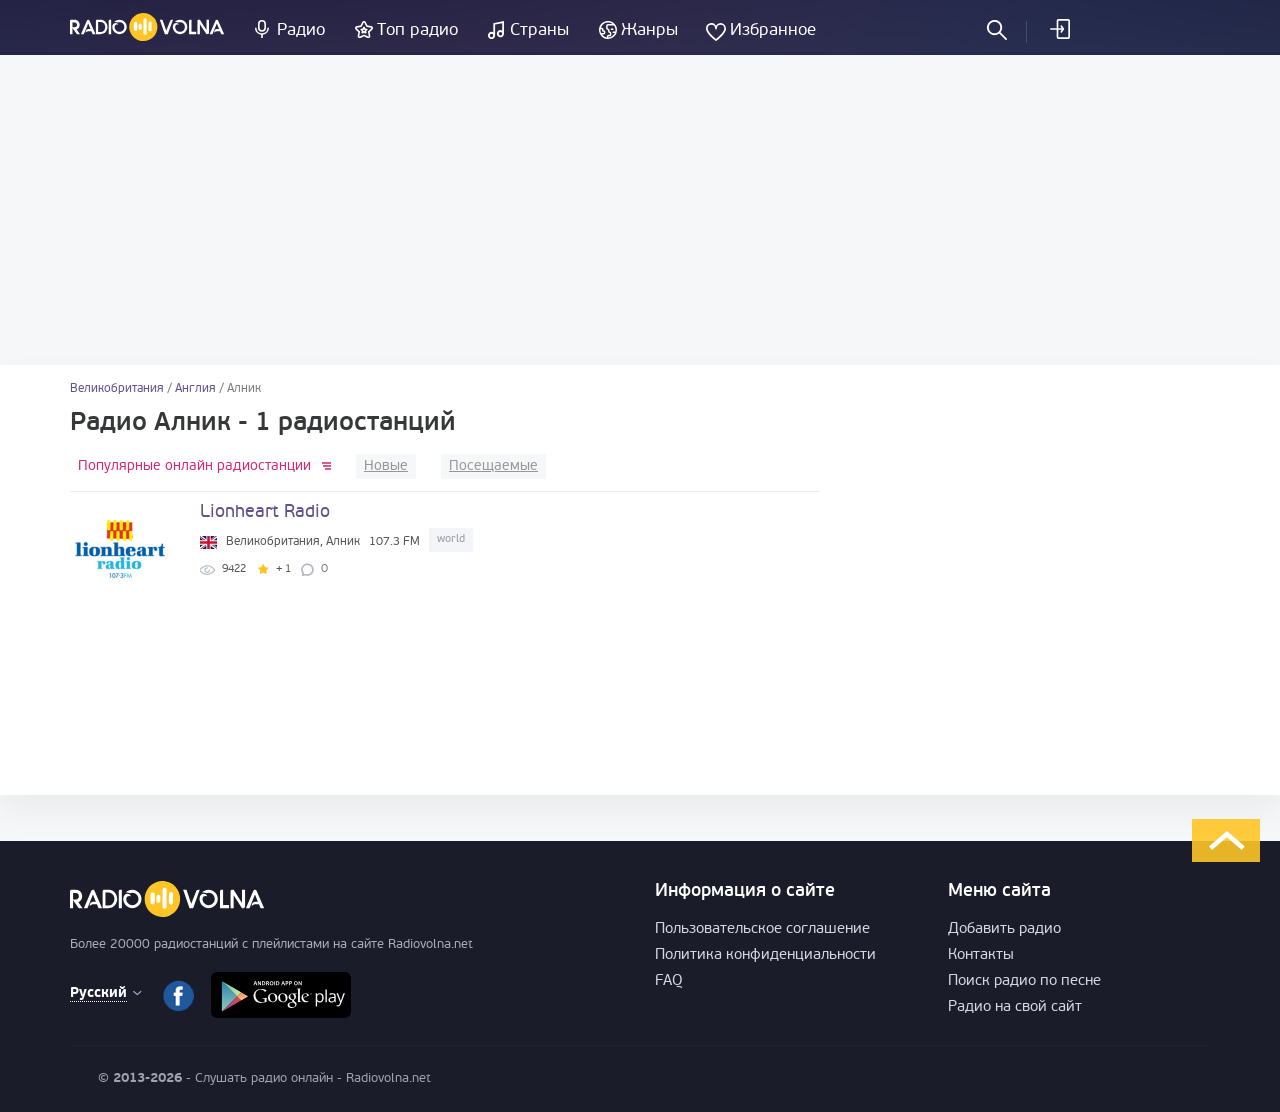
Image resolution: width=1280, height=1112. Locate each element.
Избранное (773, 30)
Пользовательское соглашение (762, 929)
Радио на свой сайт (1015, 1007)
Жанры (649, 30)
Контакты (981, 955)
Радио (301, 30)
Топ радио (417, 30)
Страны (539, 30)
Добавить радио (1004, 929)
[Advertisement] (640, 210)
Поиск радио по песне (1024, 981)
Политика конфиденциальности (765, 955)
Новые (386, 466)
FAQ (669, 981)
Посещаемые (493, 466)
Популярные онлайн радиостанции (194, 466)
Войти (1059, 29)
